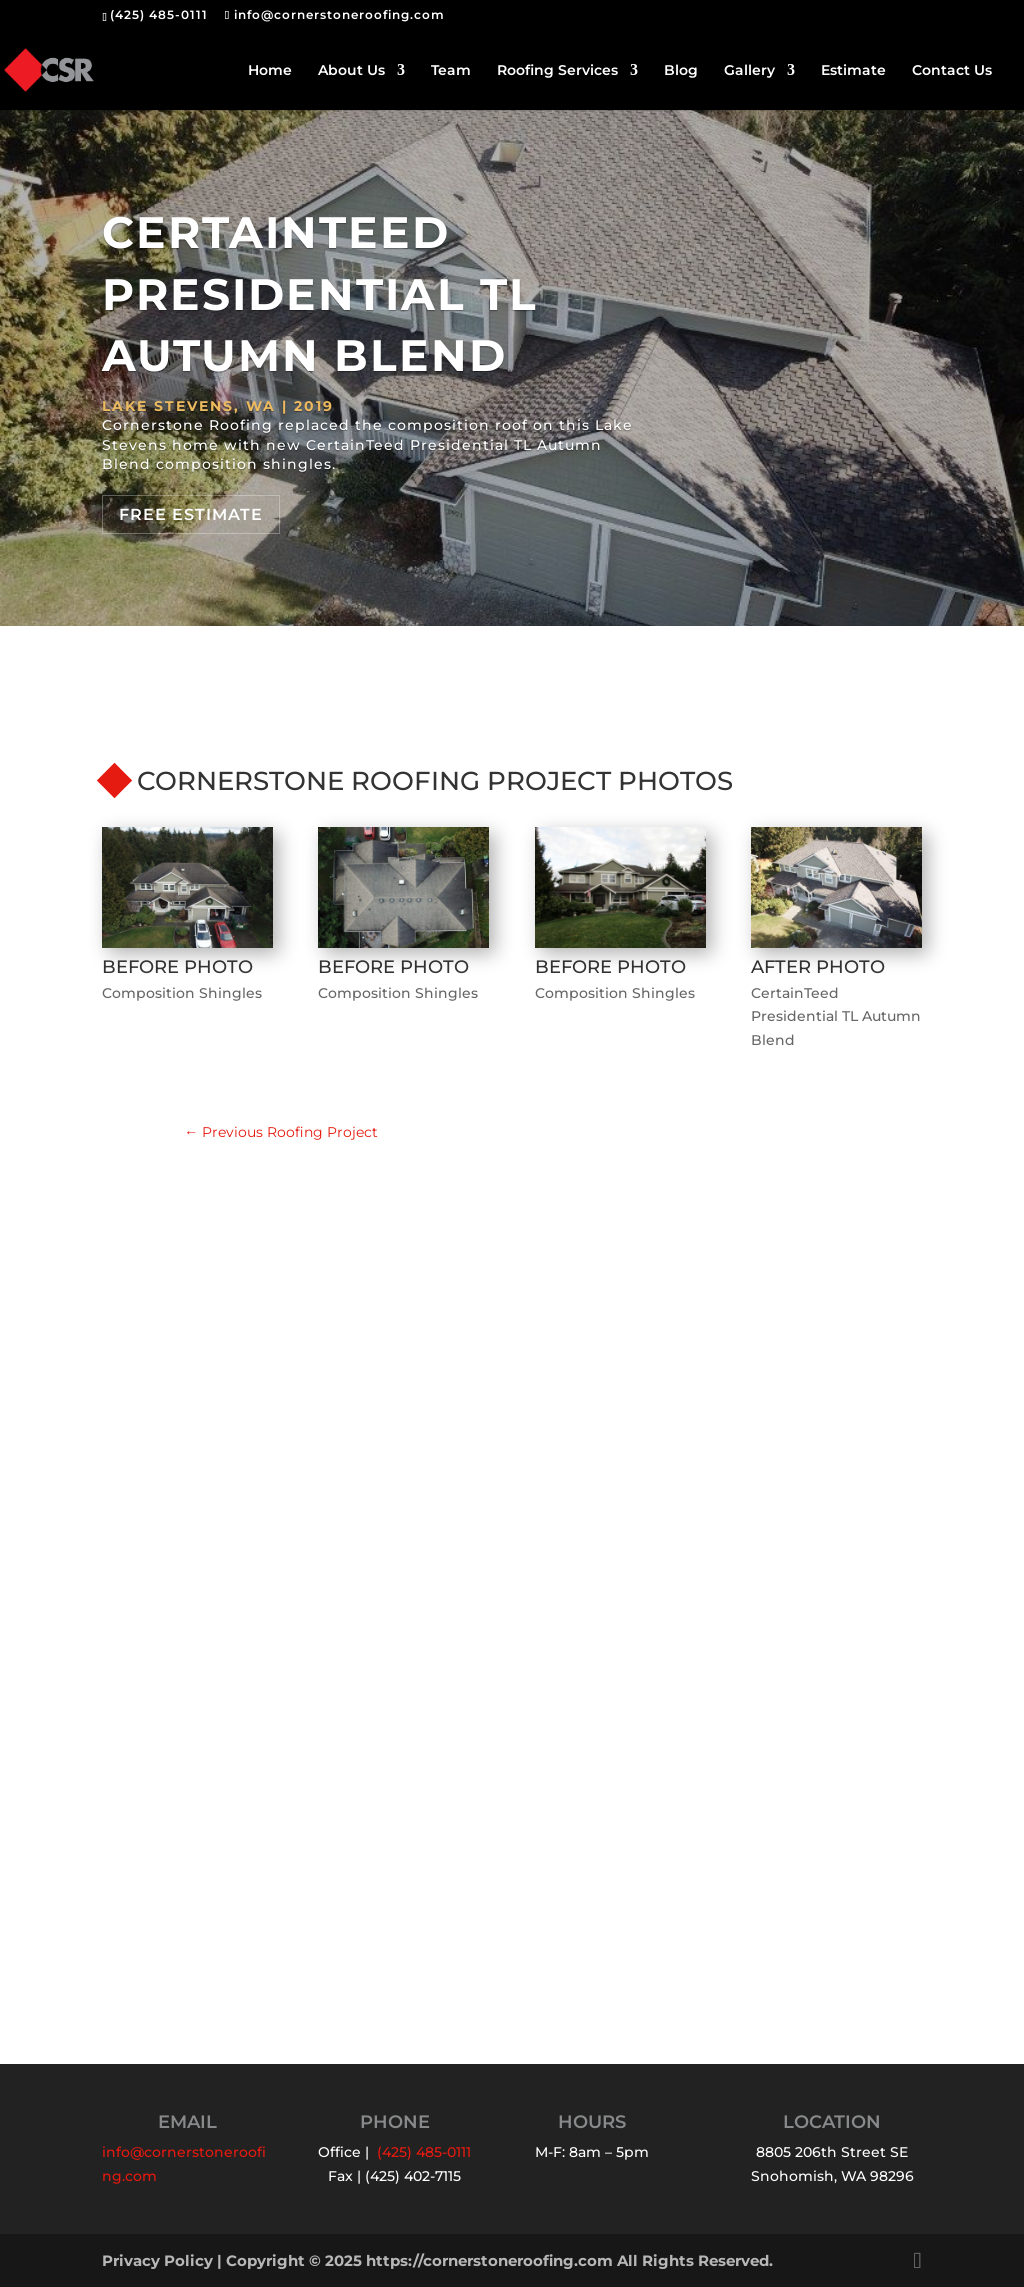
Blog (681, 71)
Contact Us (952, 71)
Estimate (853, 71)
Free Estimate (191, 514)
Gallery (749, 71)
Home (270, 71)
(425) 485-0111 (159, 14)
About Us (351, 71)
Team (451, 71)
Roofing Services (557, 71)
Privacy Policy (157, 2260)
